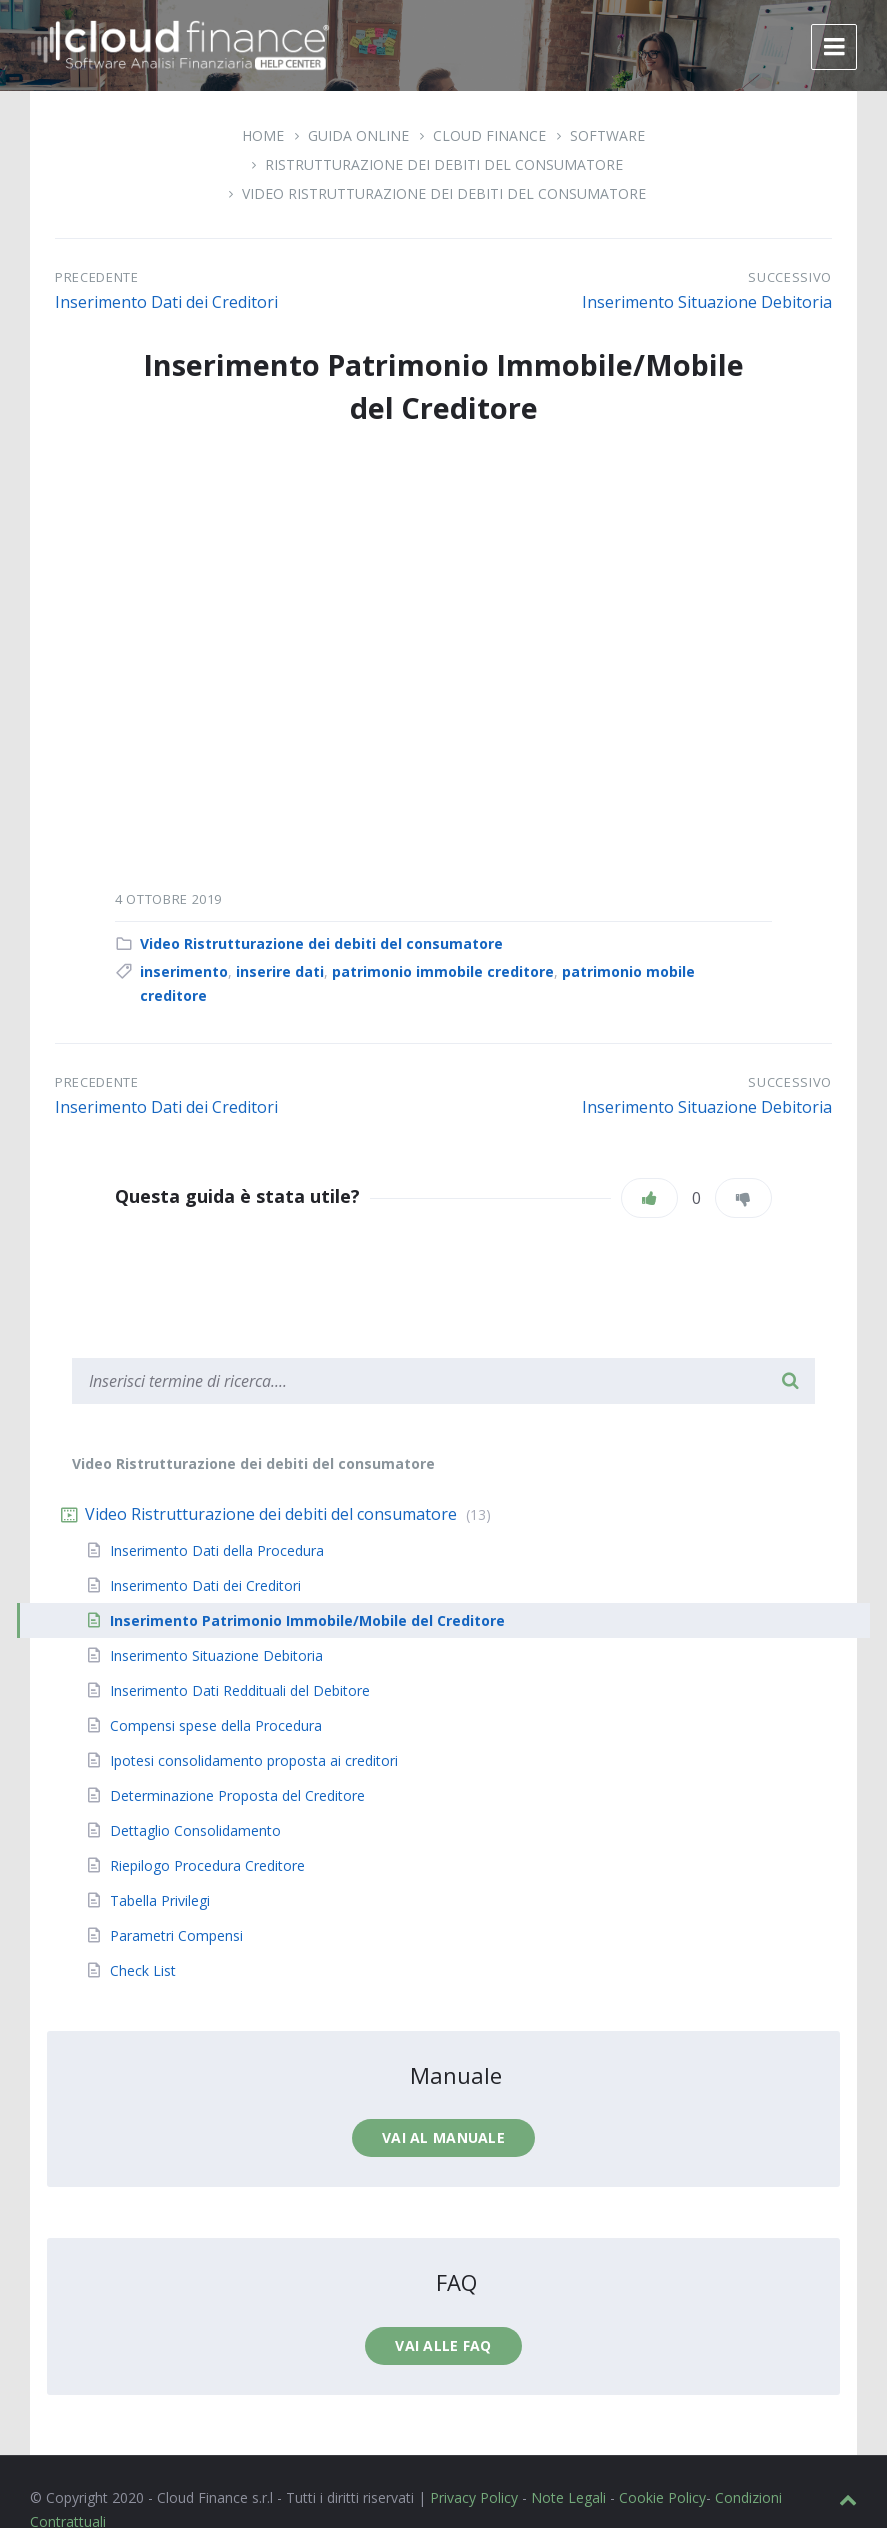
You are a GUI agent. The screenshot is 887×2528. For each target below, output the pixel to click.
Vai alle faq (443, 2345)
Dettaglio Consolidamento (195, 1830)
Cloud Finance (489, 135)
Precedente (97, 277)
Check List (143, 1970)
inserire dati (280, 971)
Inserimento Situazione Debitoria (707, 302)
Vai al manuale (443, 2137)
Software (607, 135)
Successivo (790, 277)
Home (263, 135)
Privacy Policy (474, 2497)
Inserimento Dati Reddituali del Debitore (240, 1690)
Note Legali (568, 2497)
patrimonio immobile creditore (443, 971)
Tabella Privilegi (160, 1900)
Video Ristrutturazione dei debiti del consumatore (444, 193)
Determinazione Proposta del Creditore (237, 1795)
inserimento (184, 971)
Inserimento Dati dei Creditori (166, 302)
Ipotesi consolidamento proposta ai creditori (254, 1760)
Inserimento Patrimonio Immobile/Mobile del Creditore (307, 1620)
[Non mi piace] (743, 1198)
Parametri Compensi (176, 1935)
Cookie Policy (662, 2497)
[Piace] (649, 1198)
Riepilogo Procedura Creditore (207, 1865)
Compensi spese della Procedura (216, 1725)
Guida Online (358, 135)
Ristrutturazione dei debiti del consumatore (444, 164)
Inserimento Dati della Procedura (217, 1550)
